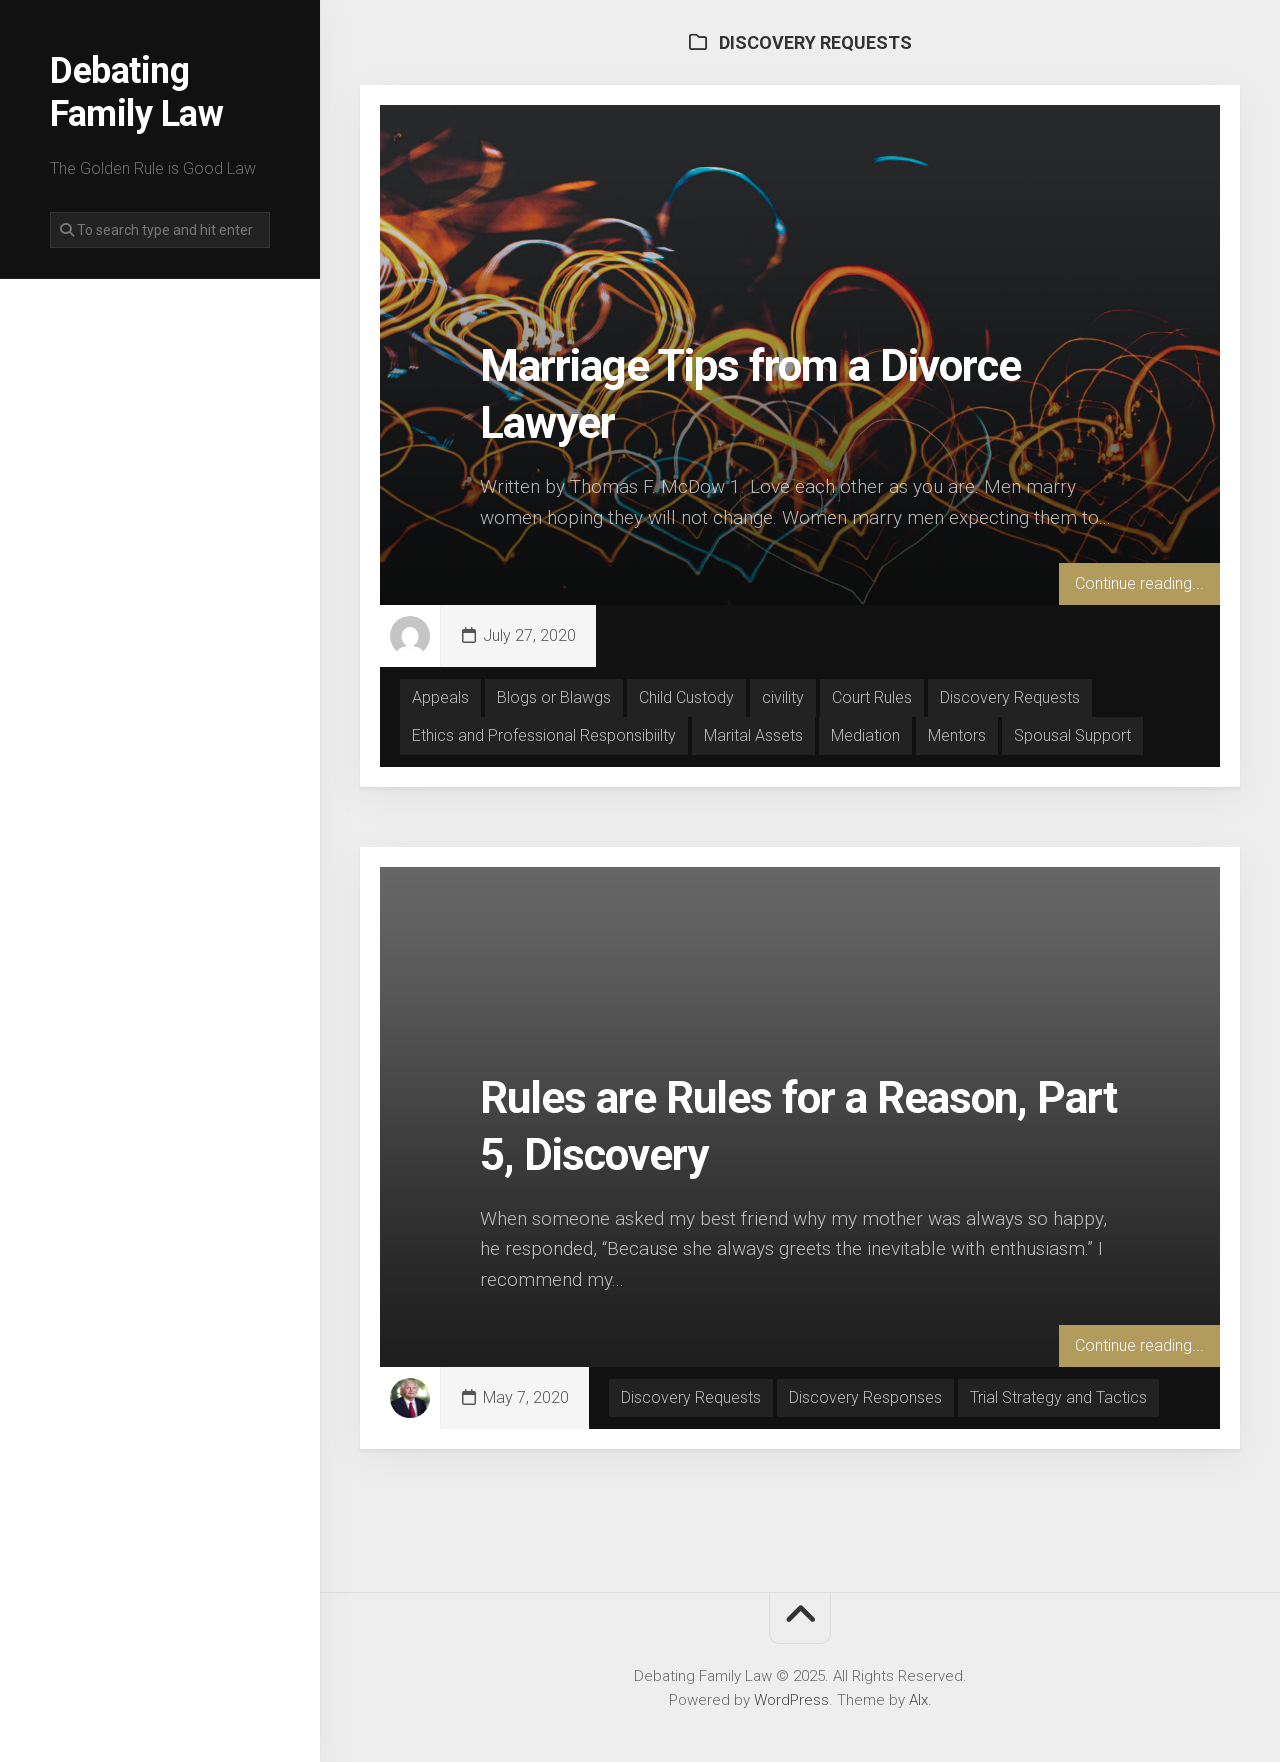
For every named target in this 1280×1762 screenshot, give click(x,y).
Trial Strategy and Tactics (1058, 1397)
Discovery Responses (865, 1397)
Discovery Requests (1010, 697)
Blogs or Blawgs (554, 697)
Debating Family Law (136, 92)
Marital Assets (753, 735)
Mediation (865, 735)
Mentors (957, 735)
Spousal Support (1072, 735)
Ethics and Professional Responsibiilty (544, 735)
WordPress (791, 1700)
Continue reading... (1139, 583)
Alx (918, 1700)
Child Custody (686, 697)
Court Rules (872, 697)
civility (783, 697)
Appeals (440, 697)
